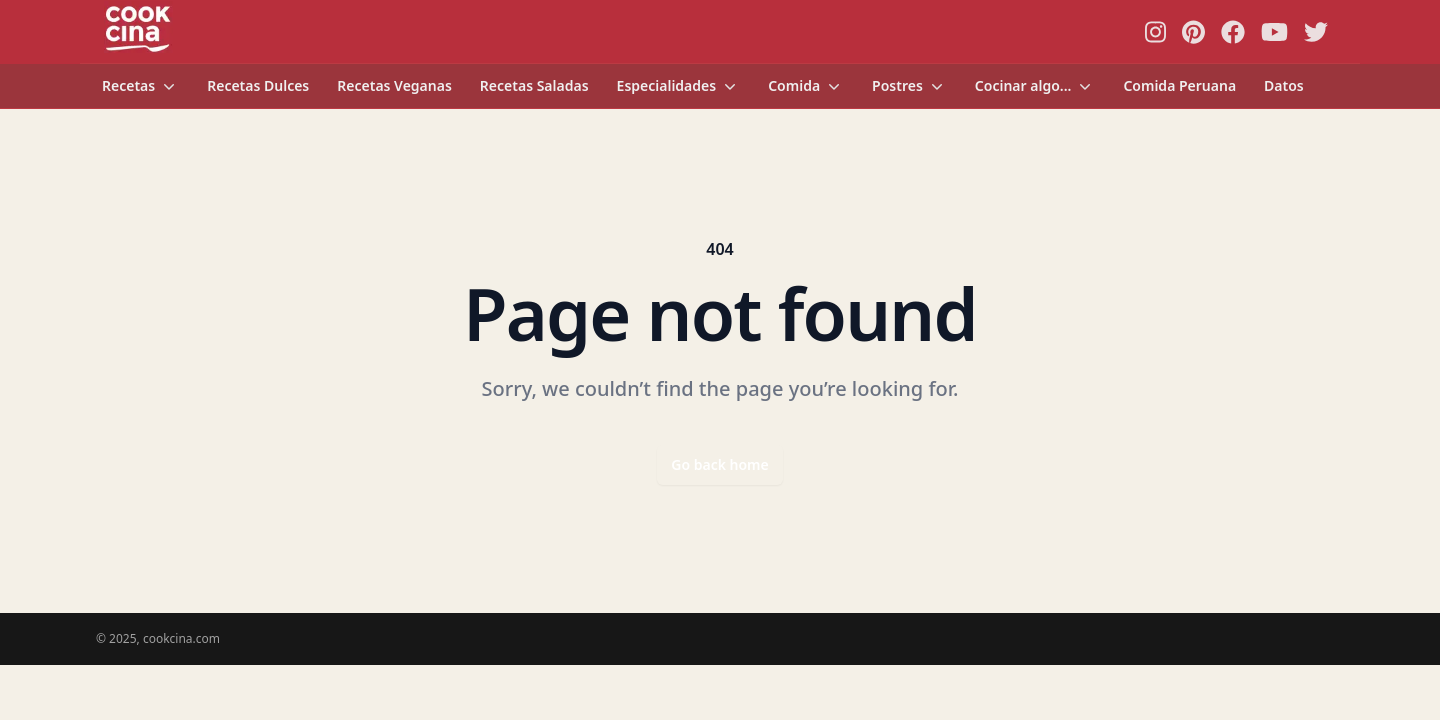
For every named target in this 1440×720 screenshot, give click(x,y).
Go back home (720, 464)
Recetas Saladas (534, 85)
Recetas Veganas (394, 85)
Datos (1284, 85)
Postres (909, 86)
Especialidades (679, 86)
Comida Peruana (1179, 85)
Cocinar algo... (1035, 86)
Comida (806, 86)
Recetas (140, 86)
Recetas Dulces (258, 85)
